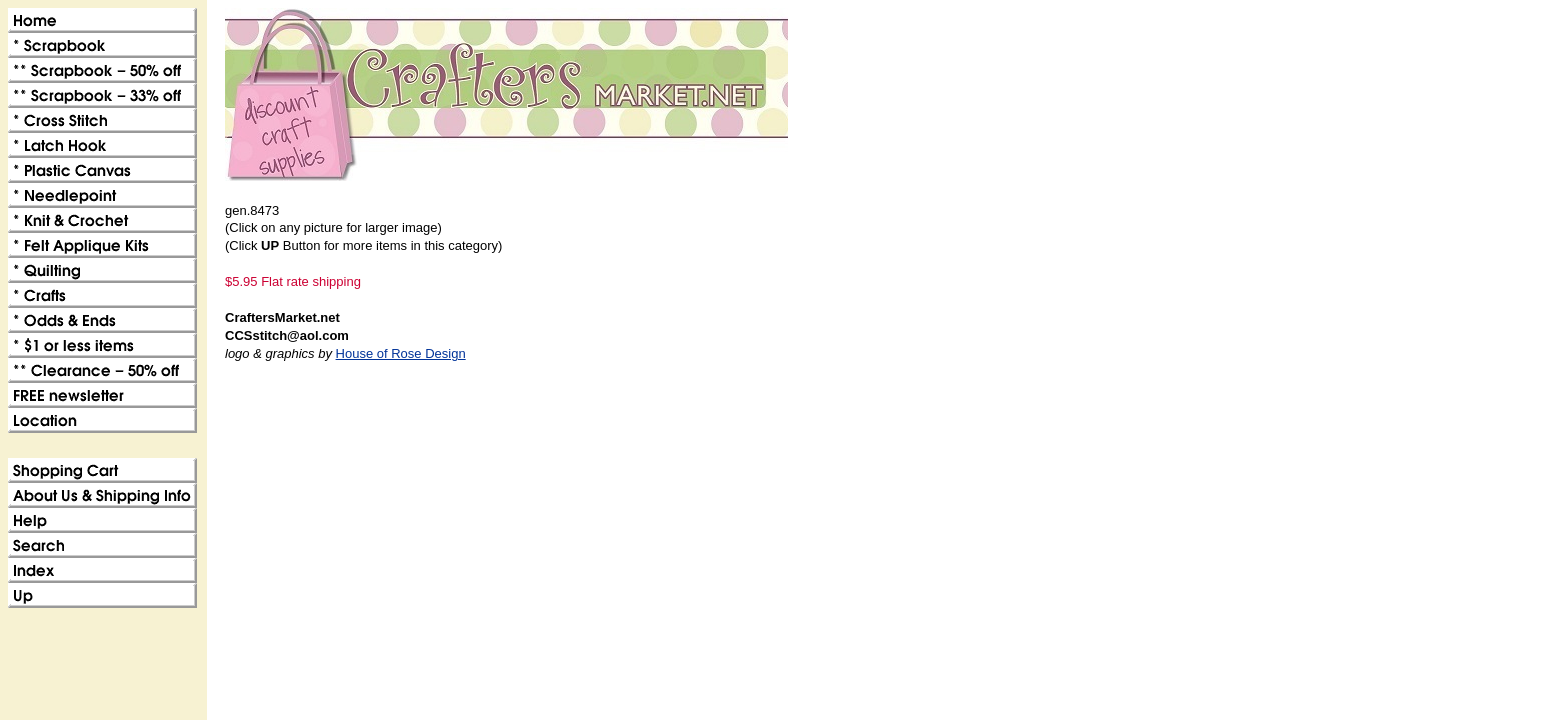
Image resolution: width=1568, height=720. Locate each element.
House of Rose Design (401, 353)
